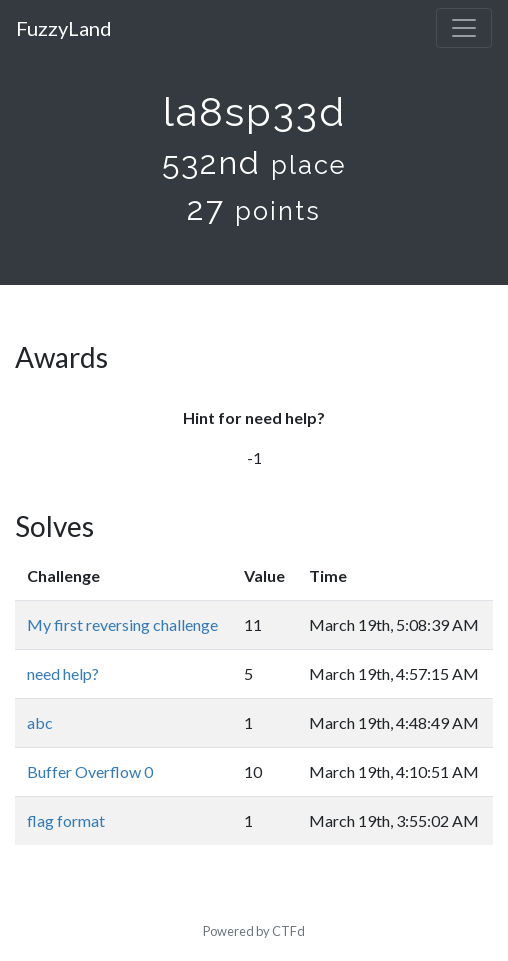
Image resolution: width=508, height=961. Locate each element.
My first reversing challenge (122, 624)
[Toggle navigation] (464, 28)
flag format (66, 820)
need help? (63, 673)
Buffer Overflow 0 (90, 771)
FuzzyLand (64, 28)
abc (40, 722)
